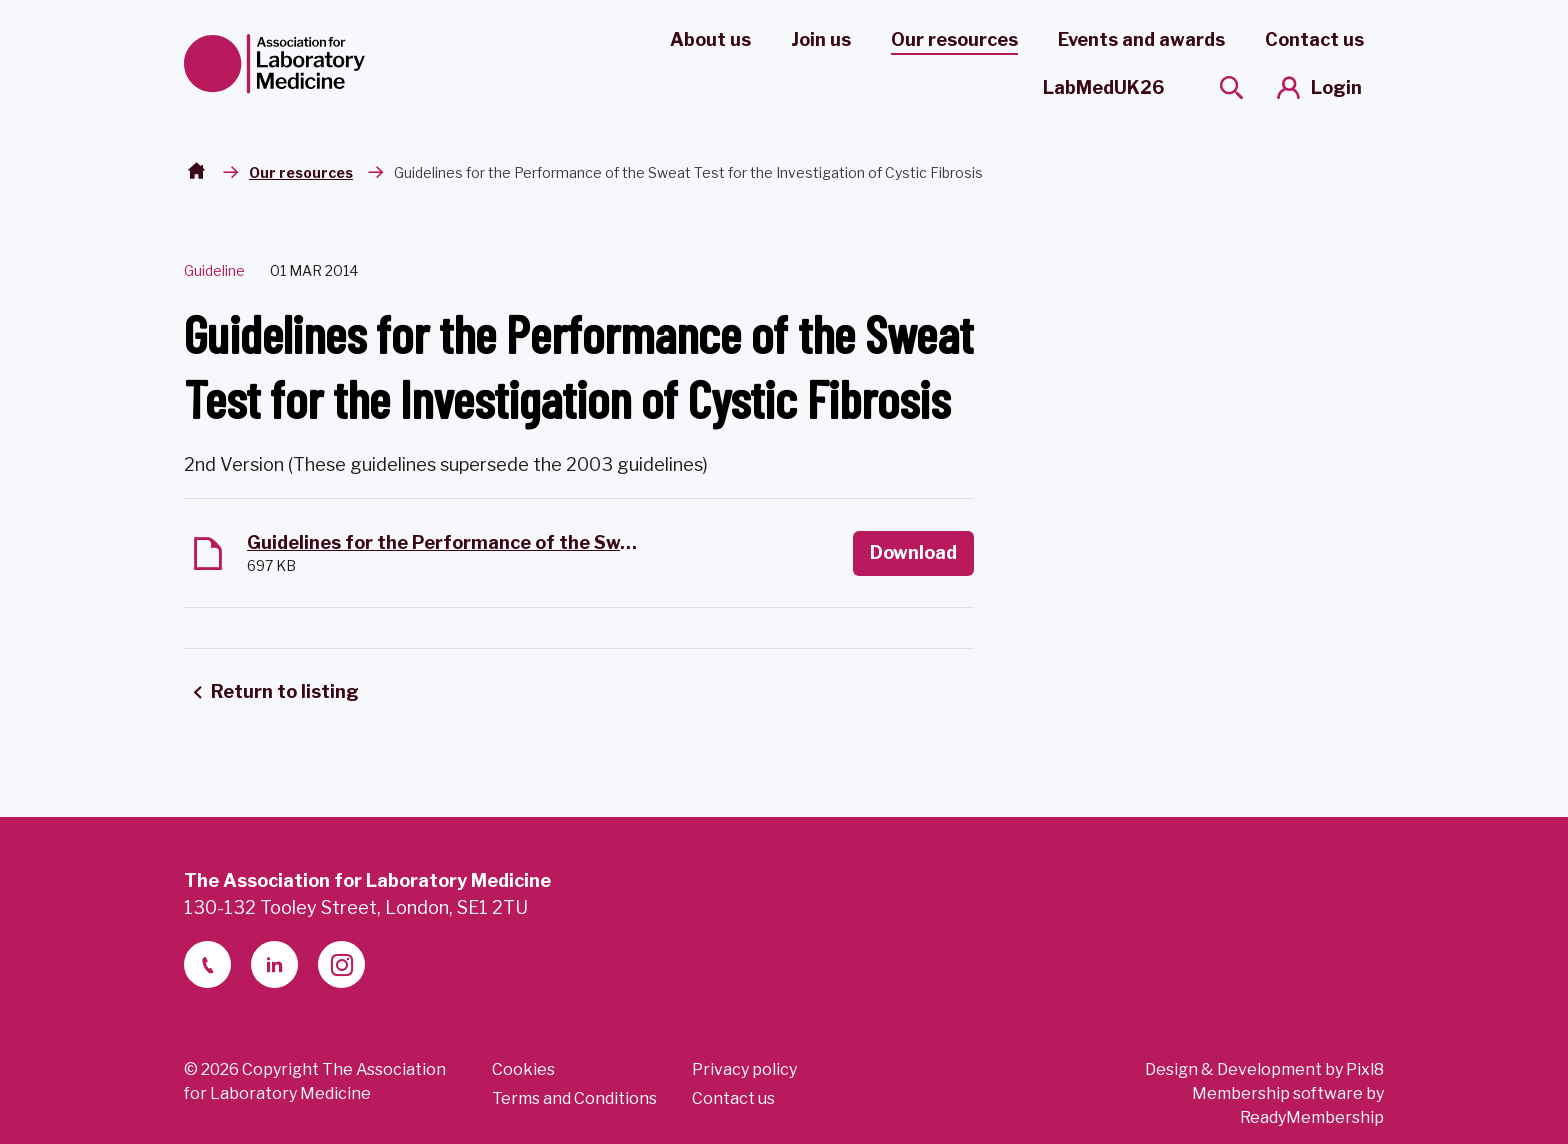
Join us (821, 39)
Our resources (954, 39)
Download (913, 552)
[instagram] (341, 964)
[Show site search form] (1231, 87)
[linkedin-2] (274, 964)
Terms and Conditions (574, 1098)
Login (1336, 87)
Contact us (1314, 39)
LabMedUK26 (1103, 87)
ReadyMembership (1312, 1117)
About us (710, 39)
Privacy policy (744, 1069)
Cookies (523, 1069)
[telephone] (207, 964)
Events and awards (1141, 39)
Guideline (214, 270)
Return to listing (285, 691)
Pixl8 (1365, 1069)
